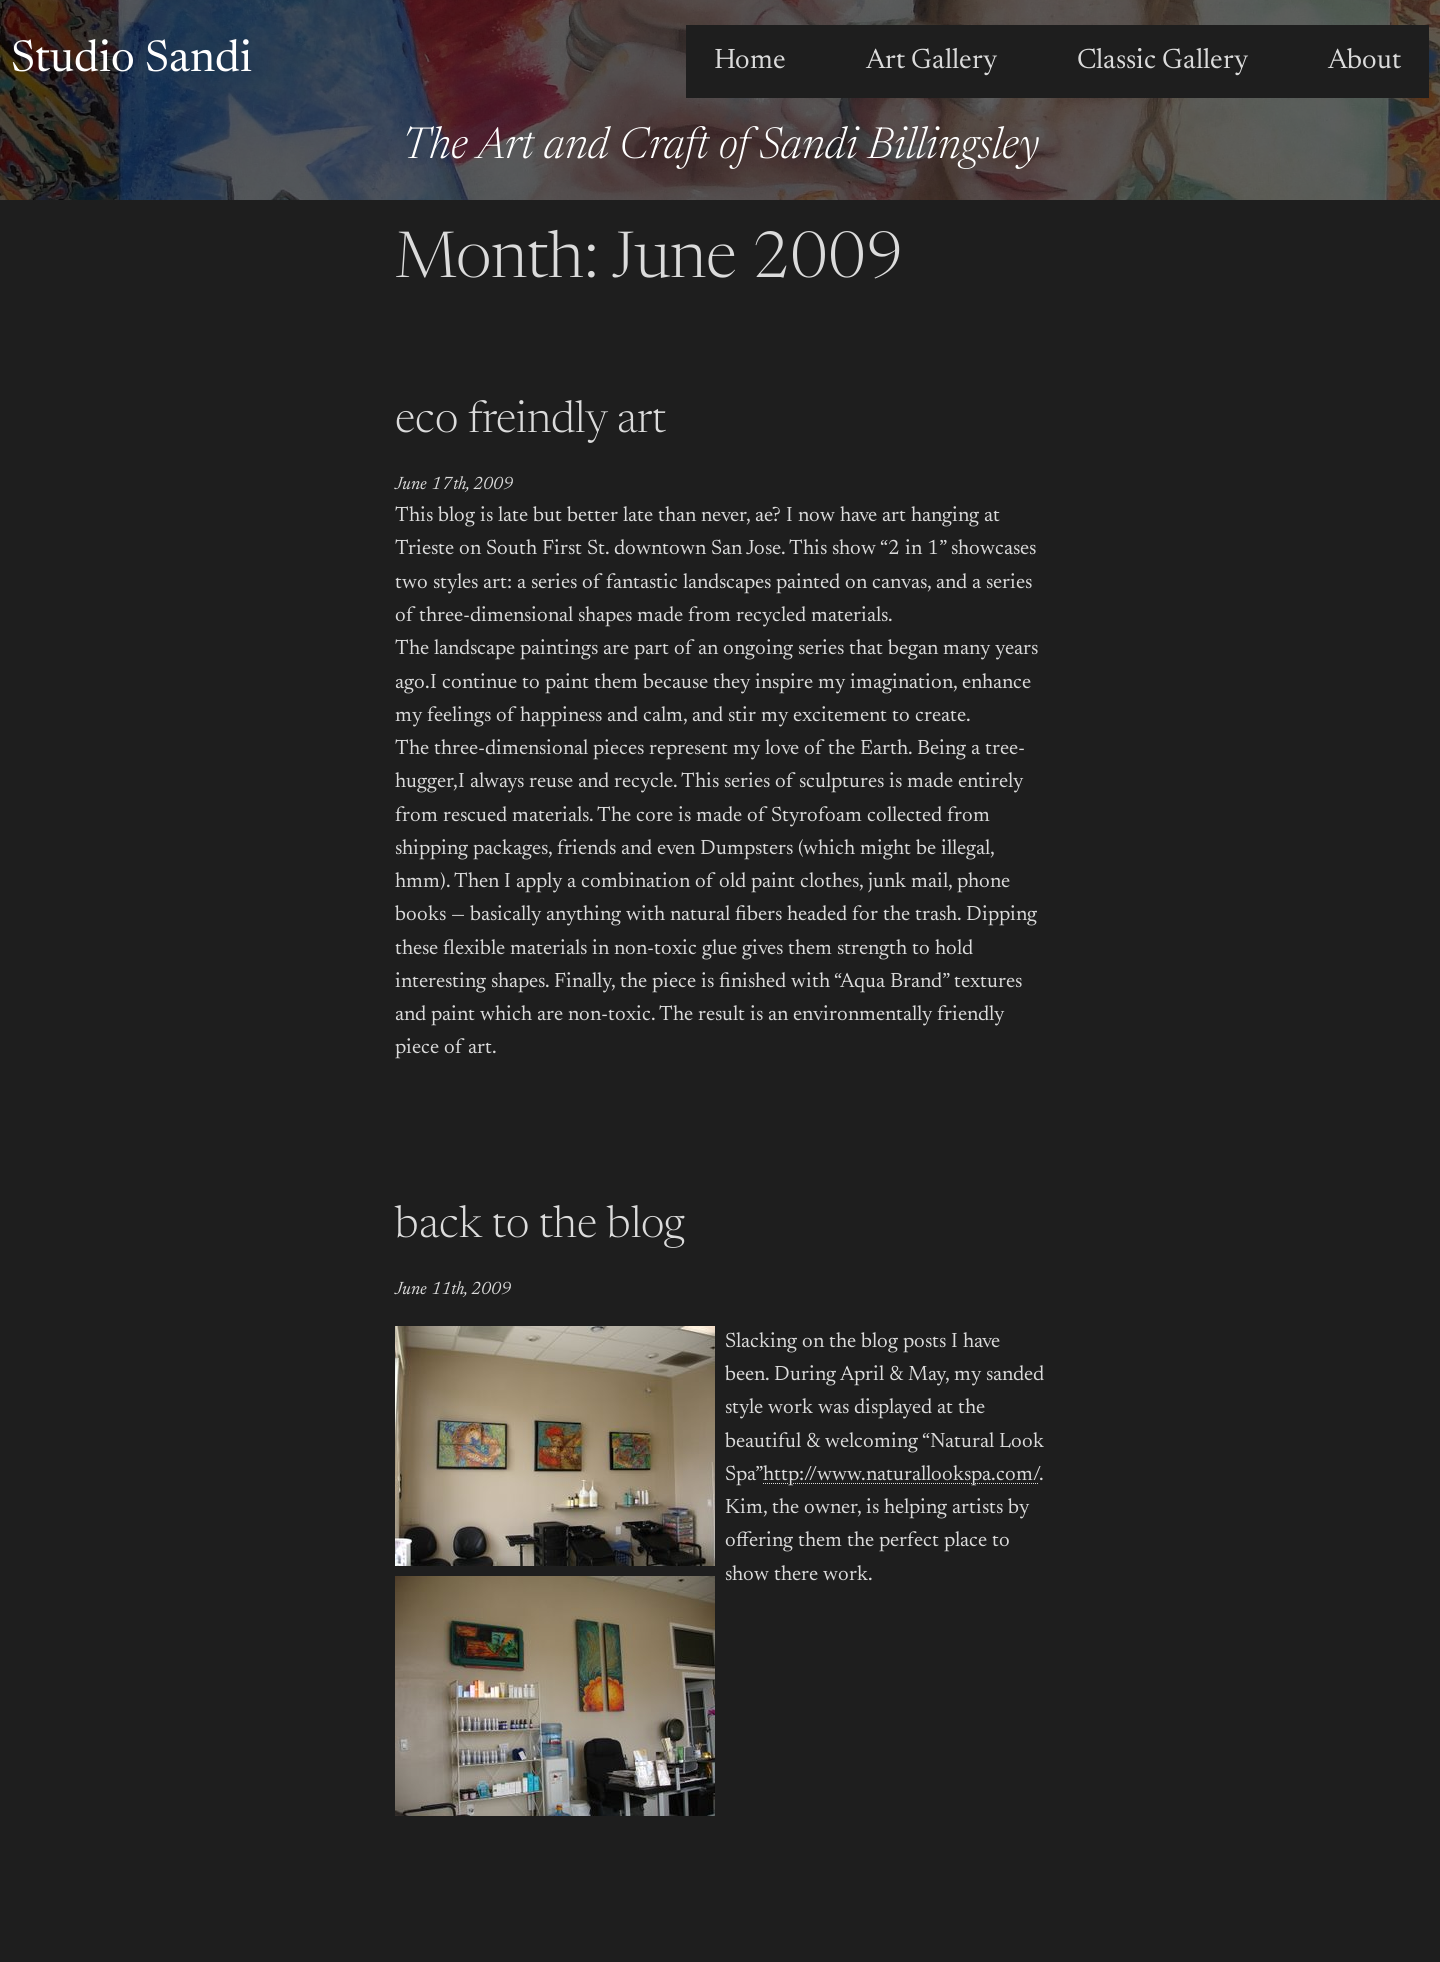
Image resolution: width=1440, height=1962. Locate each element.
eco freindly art (530, 422)
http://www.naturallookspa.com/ (901, 1475)
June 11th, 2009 (453, 1290)
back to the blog (539, 1227)
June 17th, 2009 (454, 485)
